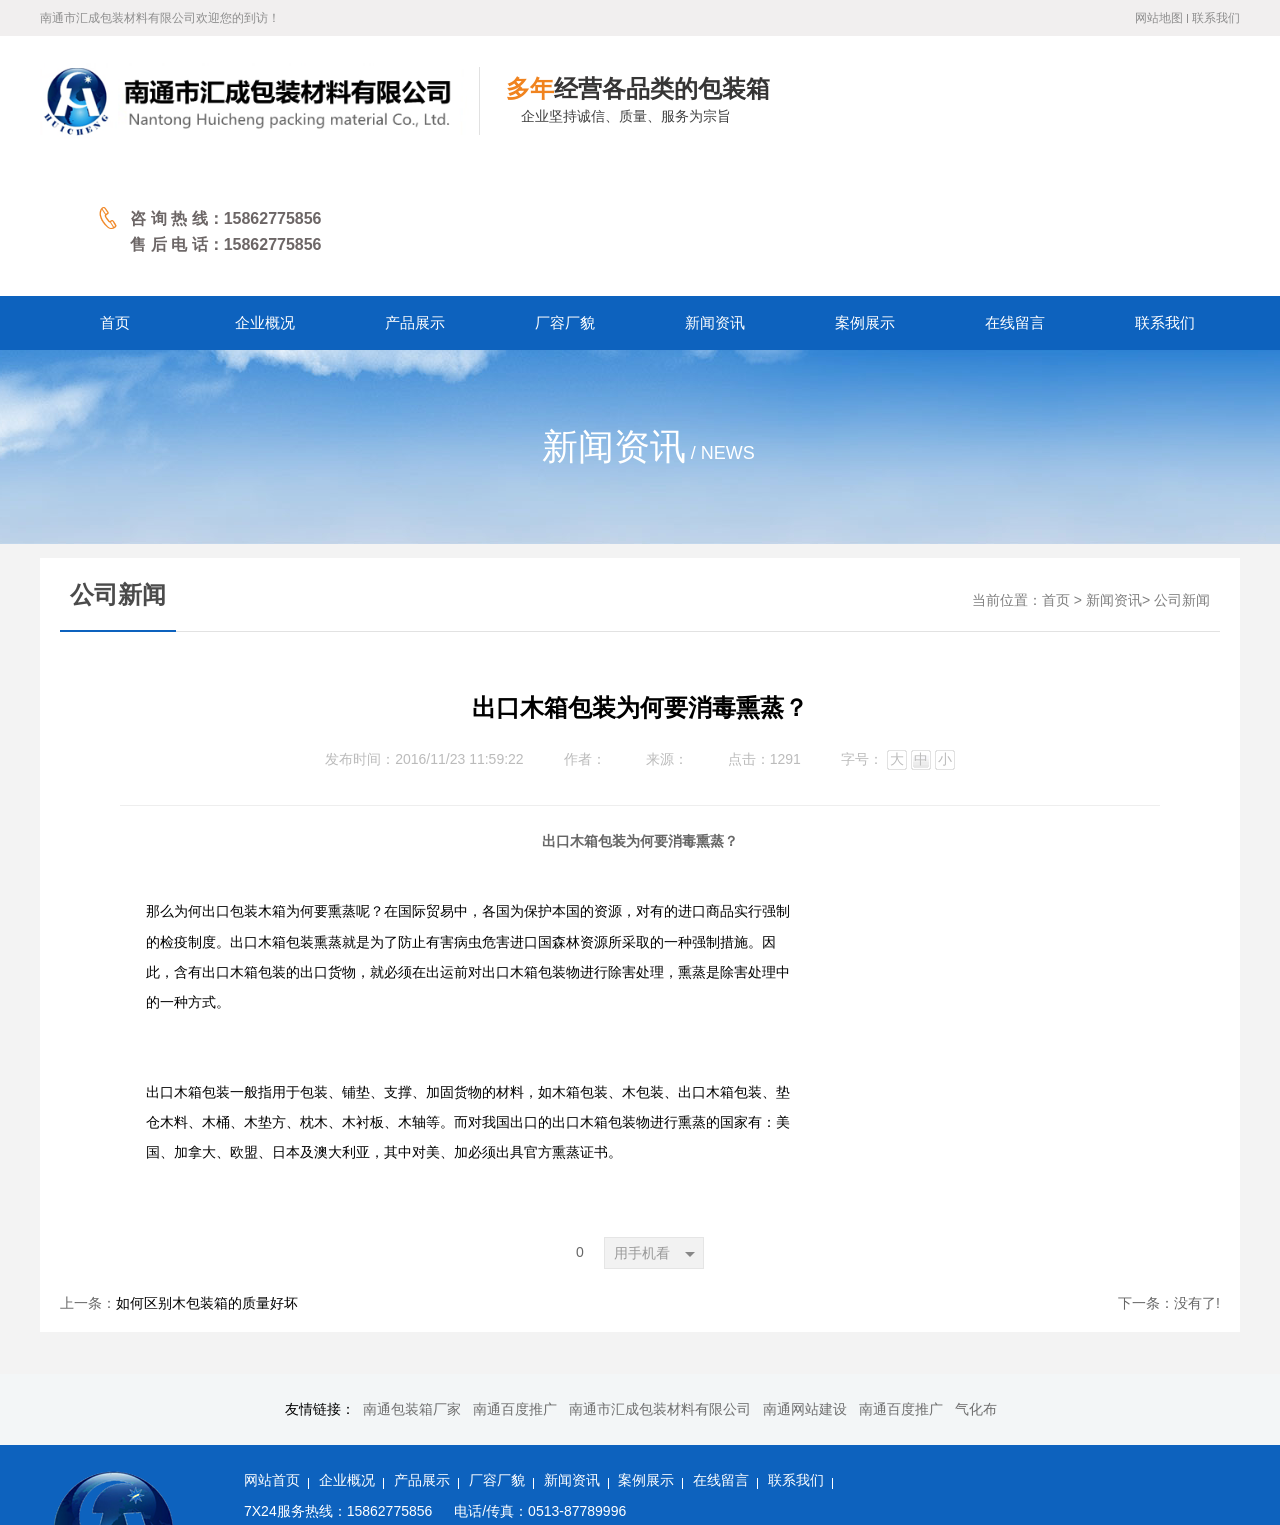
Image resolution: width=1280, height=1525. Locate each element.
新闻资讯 (1114, 470)
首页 (1056, 470)
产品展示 (422, 1350)
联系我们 (1216, 18)
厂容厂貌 (497, 1350)
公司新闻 (1182, 470)
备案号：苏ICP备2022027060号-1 (344, 1471)
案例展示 (646, 1350)
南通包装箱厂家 (412, 1279)
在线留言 (721, 1350)
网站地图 (1159, 18)
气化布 (976, 1279)
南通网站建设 (805, 1279)
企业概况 (347, 1350)
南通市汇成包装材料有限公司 (660, 1279)
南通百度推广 (515, 1279)
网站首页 (272, 1350)
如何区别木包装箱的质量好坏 (207, 1173)
